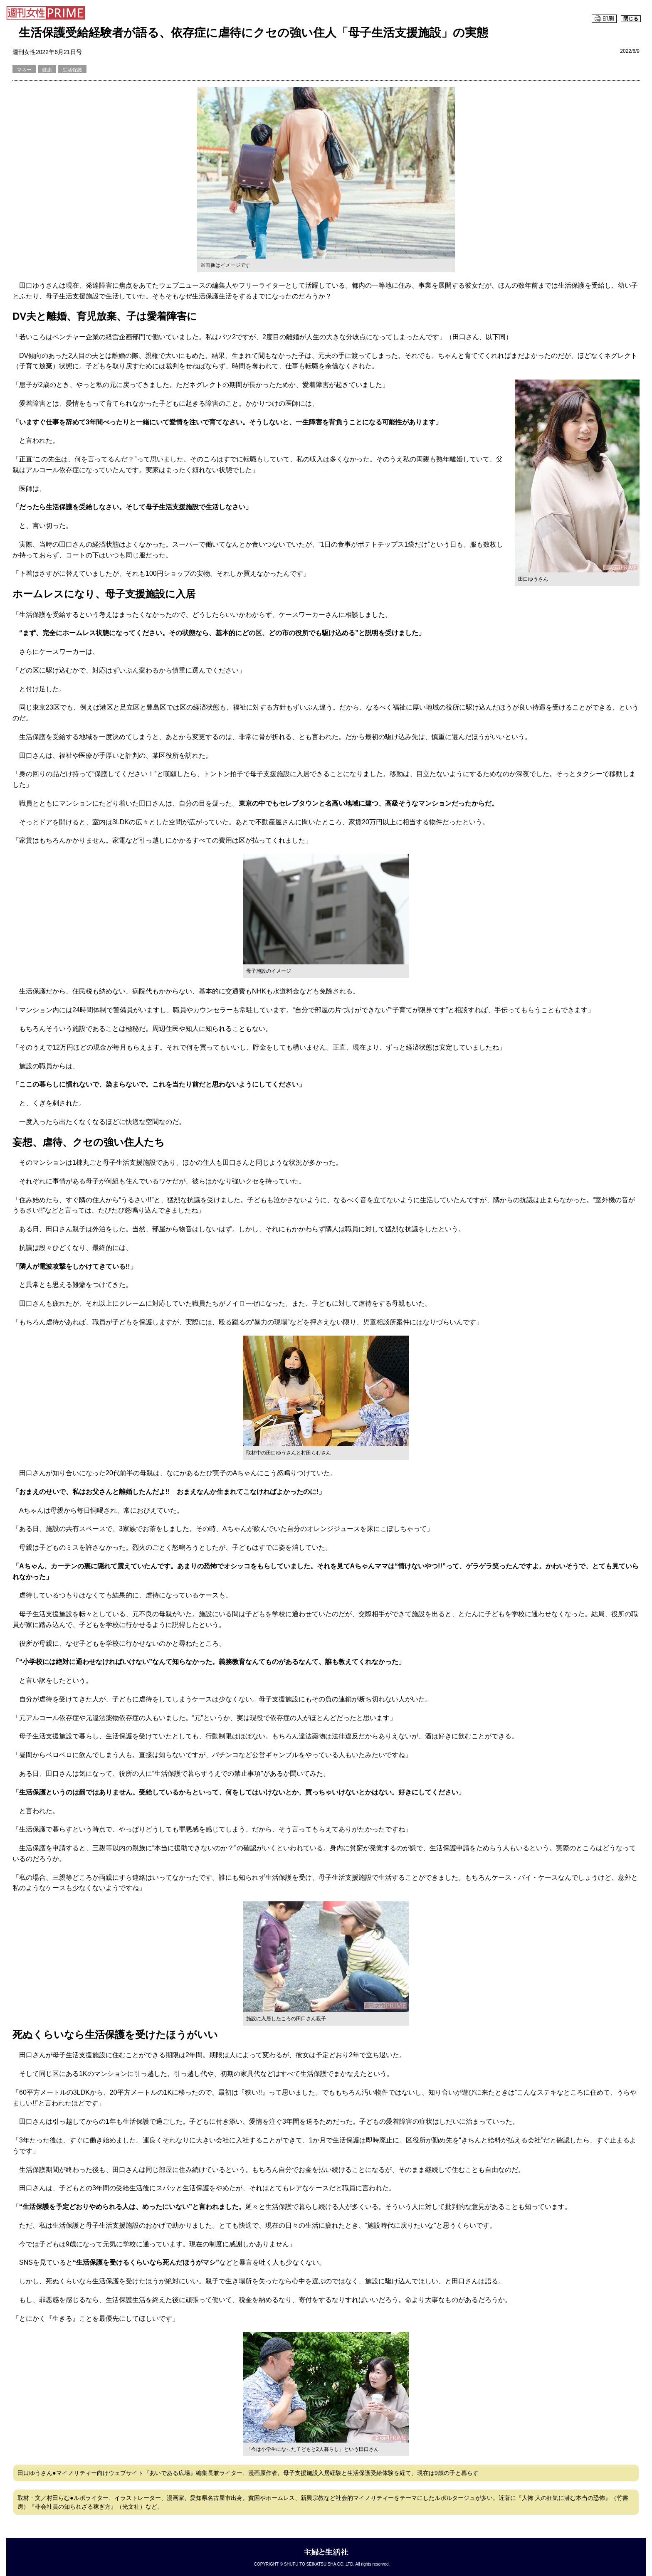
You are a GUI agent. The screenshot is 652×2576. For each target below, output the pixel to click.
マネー (24, 70)
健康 (47, 70)
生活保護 (72, 70)
